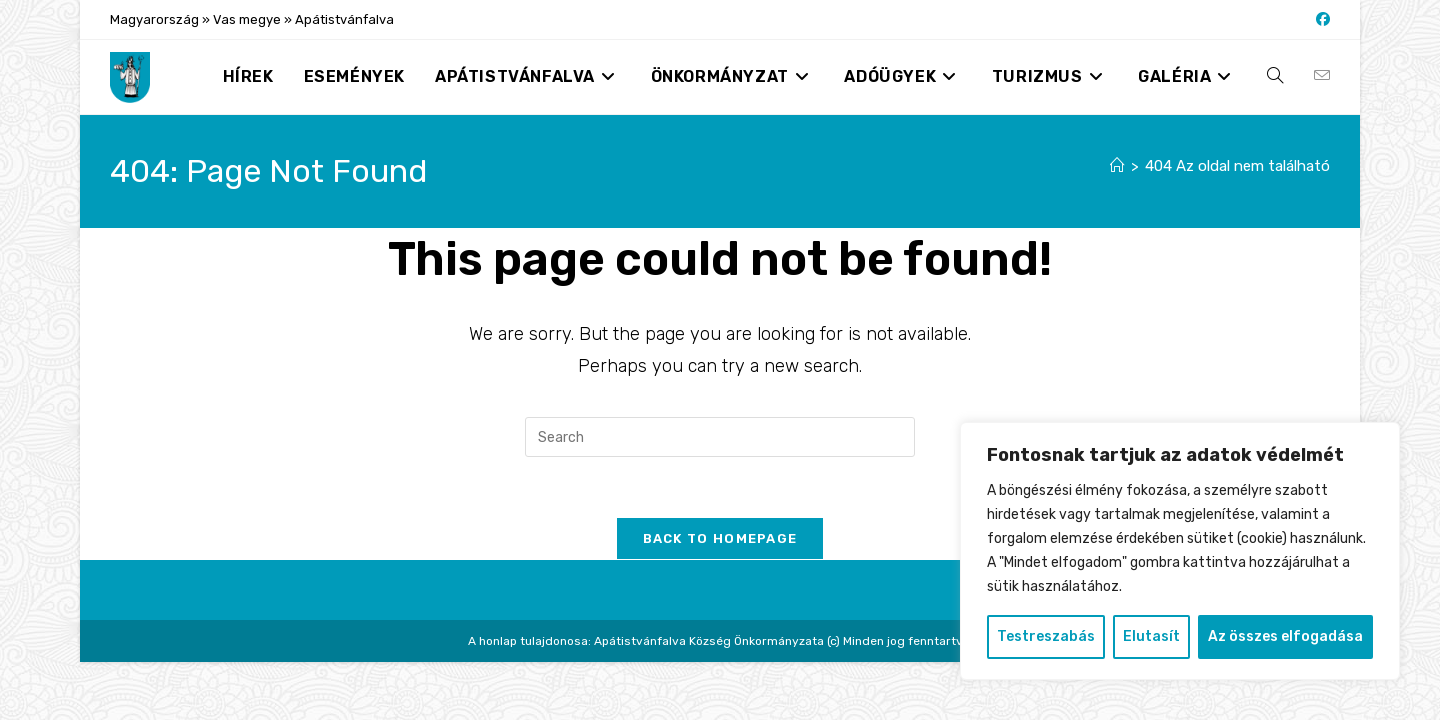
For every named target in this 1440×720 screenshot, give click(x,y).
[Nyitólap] (1117, 166)
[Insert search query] (720, 437)
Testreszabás (1046, 636)
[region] (1180, 551)
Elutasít (1151, 636)
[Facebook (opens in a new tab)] (1320, 20)
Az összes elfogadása (1285, 636)
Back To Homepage (720, 538)
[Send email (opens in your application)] (1322, 76)
